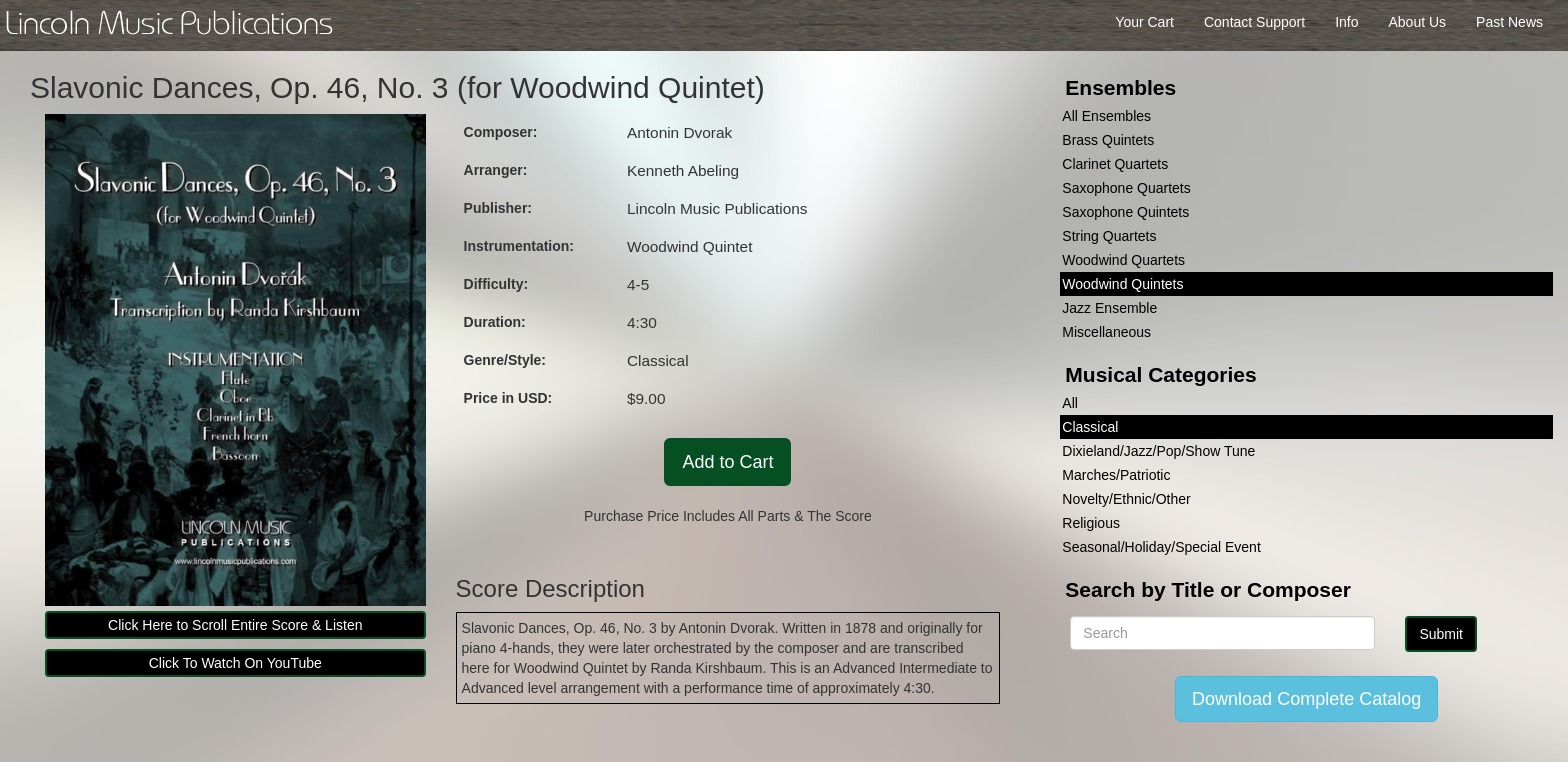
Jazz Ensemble (1109, 308)
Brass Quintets (1108, 140)
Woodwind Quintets (1122, 284)
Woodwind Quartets (1123, 260)
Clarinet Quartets (1115, 164)
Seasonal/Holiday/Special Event (1161, 547)
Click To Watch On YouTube (235, 663)
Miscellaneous (1106, 332)
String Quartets (1109, 236)
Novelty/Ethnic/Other (1126, 499)
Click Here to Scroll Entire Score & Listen (235, 625)
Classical (1090, 427)
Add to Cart (727, 462)
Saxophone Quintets (1125, 212)
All (1070, 403)
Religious (1091, 523)
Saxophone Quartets (1126, 188)
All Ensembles (1106, 116)
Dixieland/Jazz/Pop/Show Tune (1158, 451)
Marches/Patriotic (1116, 475)
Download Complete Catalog (1306, 699)
